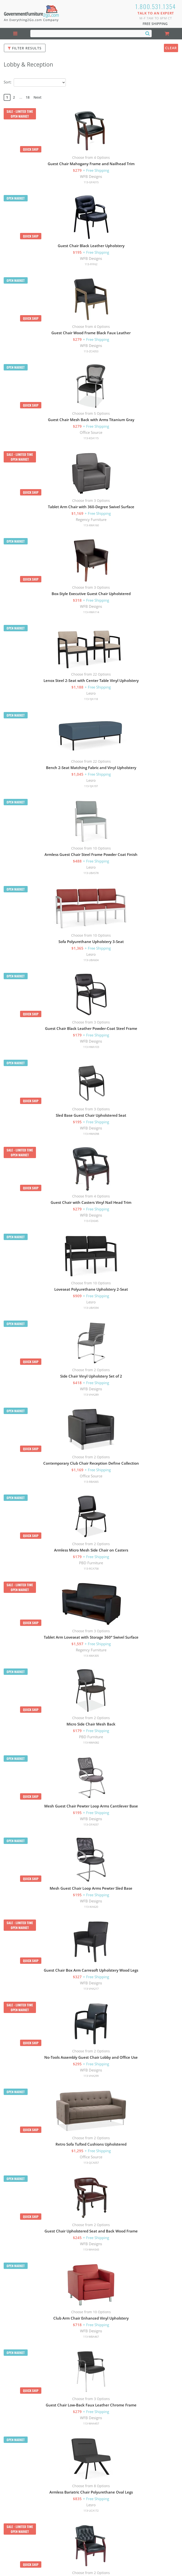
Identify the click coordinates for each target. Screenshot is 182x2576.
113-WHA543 (91, 2249)
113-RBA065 (91, 1482)
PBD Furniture (91, 1562)
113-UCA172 (91, 2510)
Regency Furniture (91, 519)
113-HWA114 (91, 612)
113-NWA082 (91, 1742)
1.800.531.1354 (155, 6)
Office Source (91, 432)
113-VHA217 (91, 1988)
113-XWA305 (91, 1655)
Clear (171, 48)
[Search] (147, 33)
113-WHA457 (91, 2423)
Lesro (91, 693)
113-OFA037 (91, 1824)
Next (38, 97)
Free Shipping (155, 23)
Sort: (7, 82)
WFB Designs (91, 176)
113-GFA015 (91, 182)
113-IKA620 (91, 1907)
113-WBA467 (91, 2336)
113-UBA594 (91, 1308)
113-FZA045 (91, 1221)
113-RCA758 (91, 1568)
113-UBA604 (91, 960)
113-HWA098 (91, 1134)
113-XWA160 (91, 525)
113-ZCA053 (91, 351)
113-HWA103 (91, 1047)
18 (28, 97)
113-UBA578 (91, 873)
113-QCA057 (91, 2162)
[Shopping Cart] (167, 33)
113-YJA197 (91, 786)
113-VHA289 (91, 1394)
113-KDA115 (91, 438)
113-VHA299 (91, 2076)
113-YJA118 (91, 699)
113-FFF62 (91, 264)
